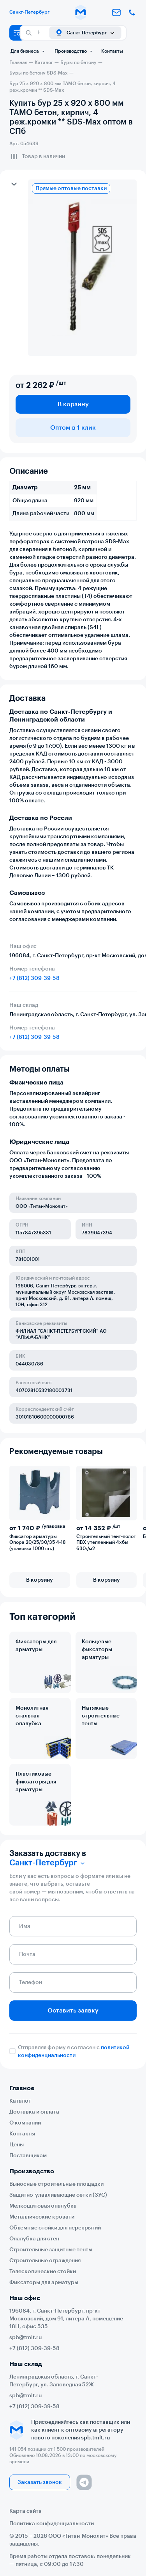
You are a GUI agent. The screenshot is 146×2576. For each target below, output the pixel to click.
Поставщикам (28, 2155)
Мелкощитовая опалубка (43, 2206)
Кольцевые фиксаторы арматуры (97, 1649)
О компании (25, 2123)
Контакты (112, 51)
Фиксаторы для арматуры (36, 1645)
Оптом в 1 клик (73, 428)
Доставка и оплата (34, 2112)
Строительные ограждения (45, 2260)
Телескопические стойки (42, 2271)
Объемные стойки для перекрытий (55, 2228)
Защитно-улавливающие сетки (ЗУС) (58, 2195)
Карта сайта (25, 2511)
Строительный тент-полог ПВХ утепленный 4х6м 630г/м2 (105, 1542)
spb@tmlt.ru (25, 2337)
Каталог (20, 2101)
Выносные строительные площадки (56, 2184)
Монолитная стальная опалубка (32, 1715)
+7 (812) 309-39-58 (34, 978)
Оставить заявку (73, 2010)
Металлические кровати (41, 2217)
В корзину (73, 404)
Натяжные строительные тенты (101, 1715)
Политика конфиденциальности (51, 2523)
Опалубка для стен (34, 2239)
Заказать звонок (40, 2482)
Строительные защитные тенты (50, 2249)
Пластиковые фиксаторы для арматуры (36, 1781)
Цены (16, 2145)
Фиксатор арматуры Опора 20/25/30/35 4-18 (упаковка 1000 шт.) (37, 1542)
